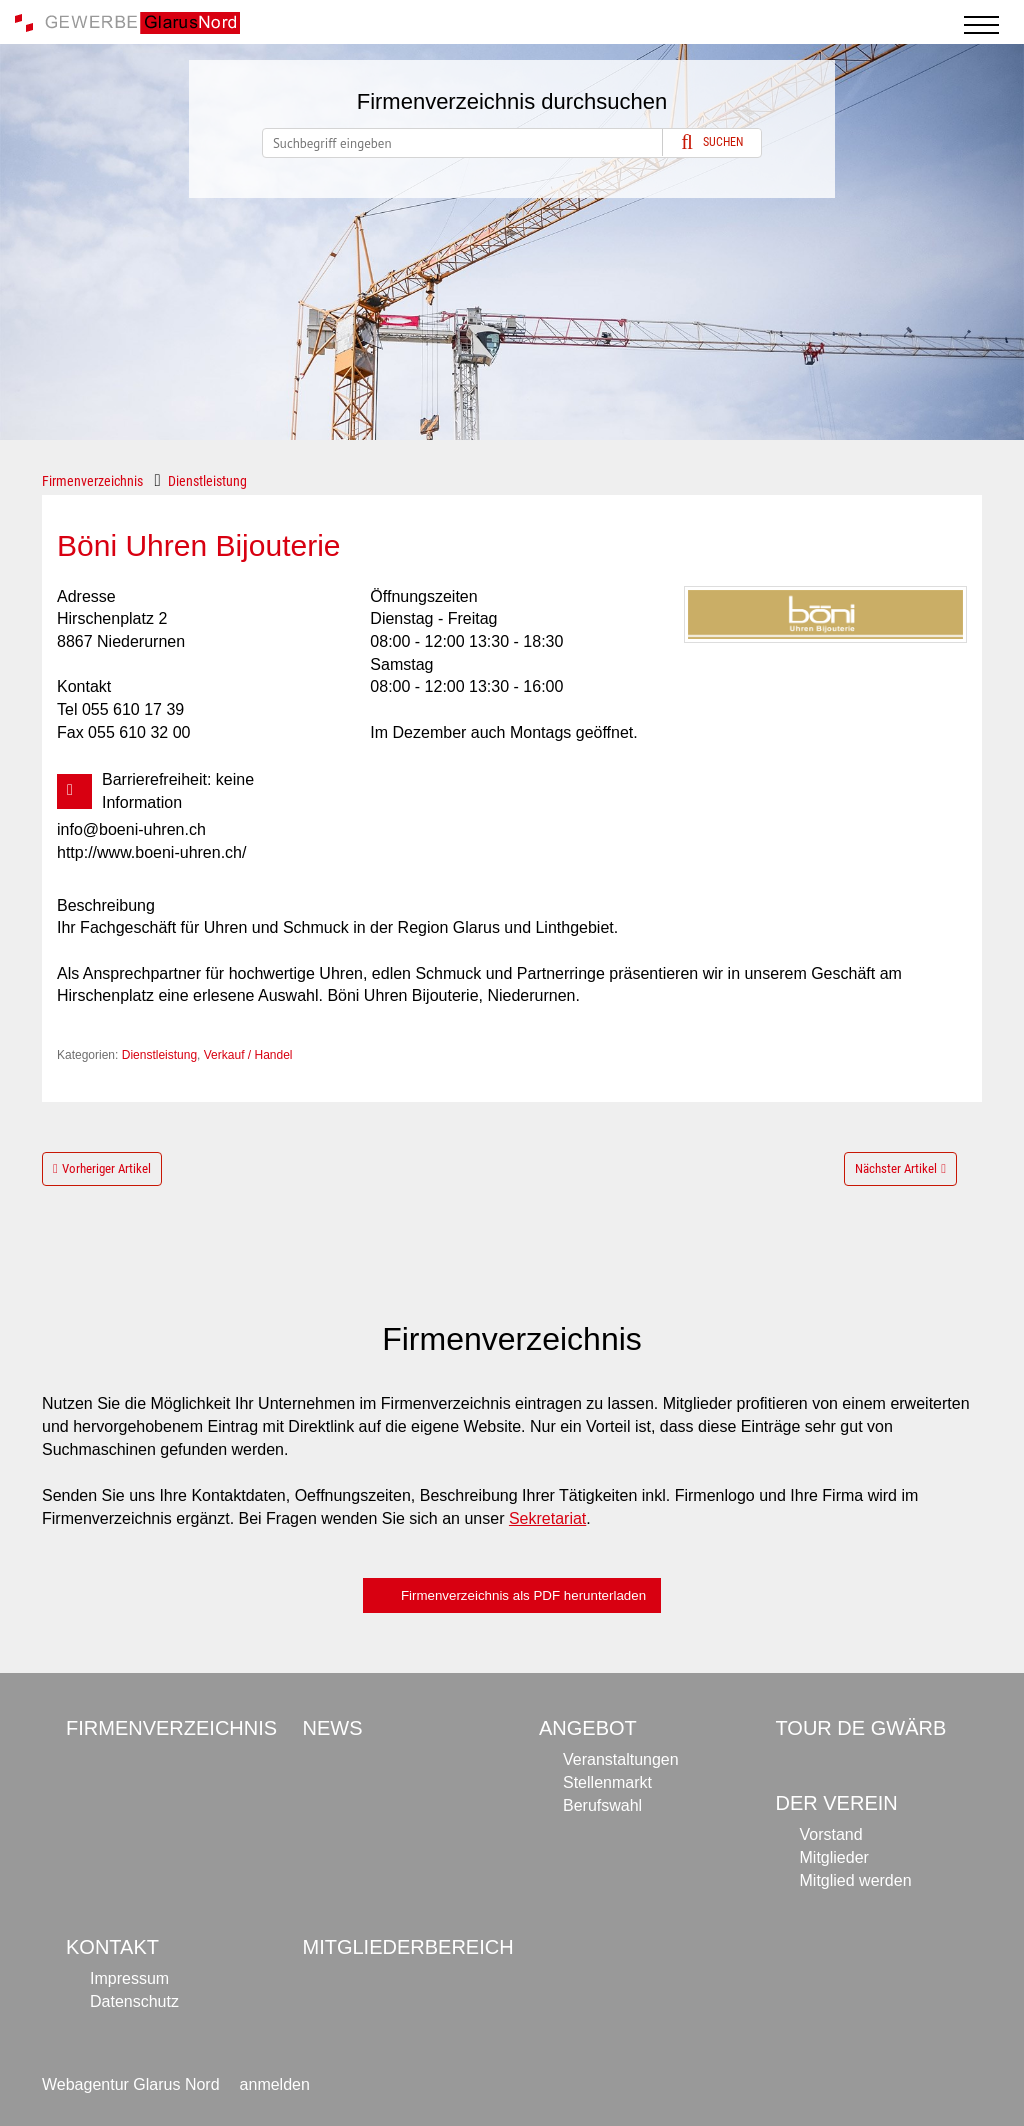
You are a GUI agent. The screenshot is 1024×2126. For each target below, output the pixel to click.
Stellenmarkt (607, 1782)
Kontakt (112, 1947)
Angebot (588, 1728)
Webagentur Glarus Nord (131, 2084)
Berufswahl (602, 1805)
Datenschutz (134, 2001)
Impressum (129, 1978)
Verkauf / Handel (248, 1055)
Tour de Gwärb (861, 1728)
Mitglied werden (856, 1880)
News (333, 1728)
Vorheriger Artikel (106, 1168)
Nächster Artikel (896, 1168)
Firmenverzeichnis (92, 481)
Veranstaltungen (621, 1759)
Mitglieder (834, 1857)
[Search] (512, 143)
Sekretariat (547, 1518)
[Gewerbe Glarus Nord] (127, 21)
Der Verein (837, 1803)
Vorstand (831, 1834)
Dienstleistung (207, 481)
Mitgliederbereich (408, 1947)
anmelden (275, 2084)
